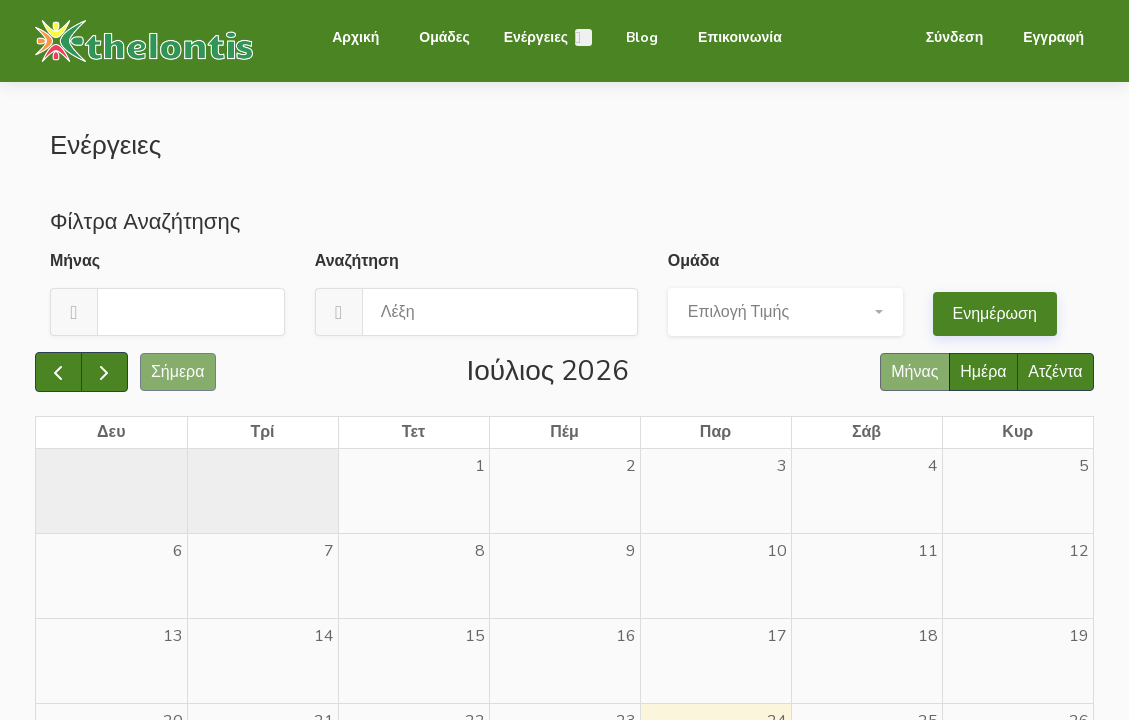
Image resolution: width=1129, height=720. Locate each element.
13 (173, 636)
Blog (642, 37)
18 (928, 636)
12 (1079, 551)
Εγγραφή (1053, 37)
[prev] (58, 372)
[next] (104, 372)
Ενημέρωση (995, 314)
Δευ (111, 432)
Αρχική (355, 37)
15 (475, 636)
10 (777, 551)
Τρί (262, 432)
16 (626, 636)
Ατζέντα (1055, 372)
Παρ (715, 432)
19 (1079, 636)
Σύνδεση (955, 37)
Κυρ (1017, 432)
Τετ (413, 432)
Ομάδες (444, 37)
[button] (785, 312)
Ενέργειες (536, 37)
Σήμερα (178, 372)
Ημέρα (983, 372)
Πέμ (564, 432)
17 (777, 636)
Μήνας (914, 372)
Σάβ (866, 432)
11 (928, 551)
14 (324, 636)
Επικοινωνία (740, 37)
